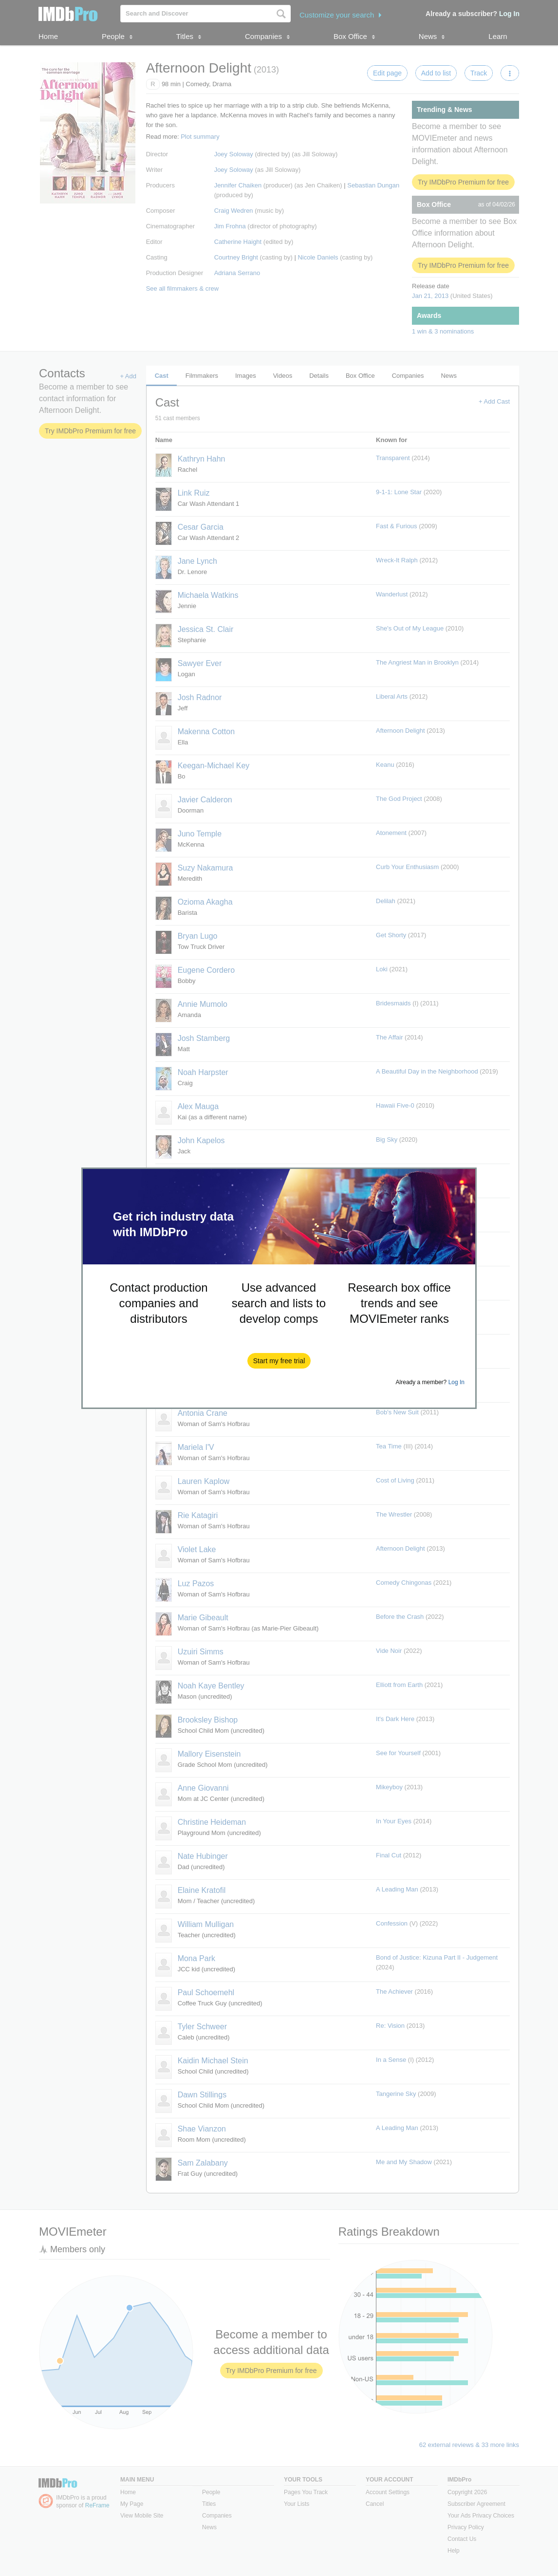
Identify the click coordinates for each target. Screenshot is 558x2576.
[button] (279, 1360)
